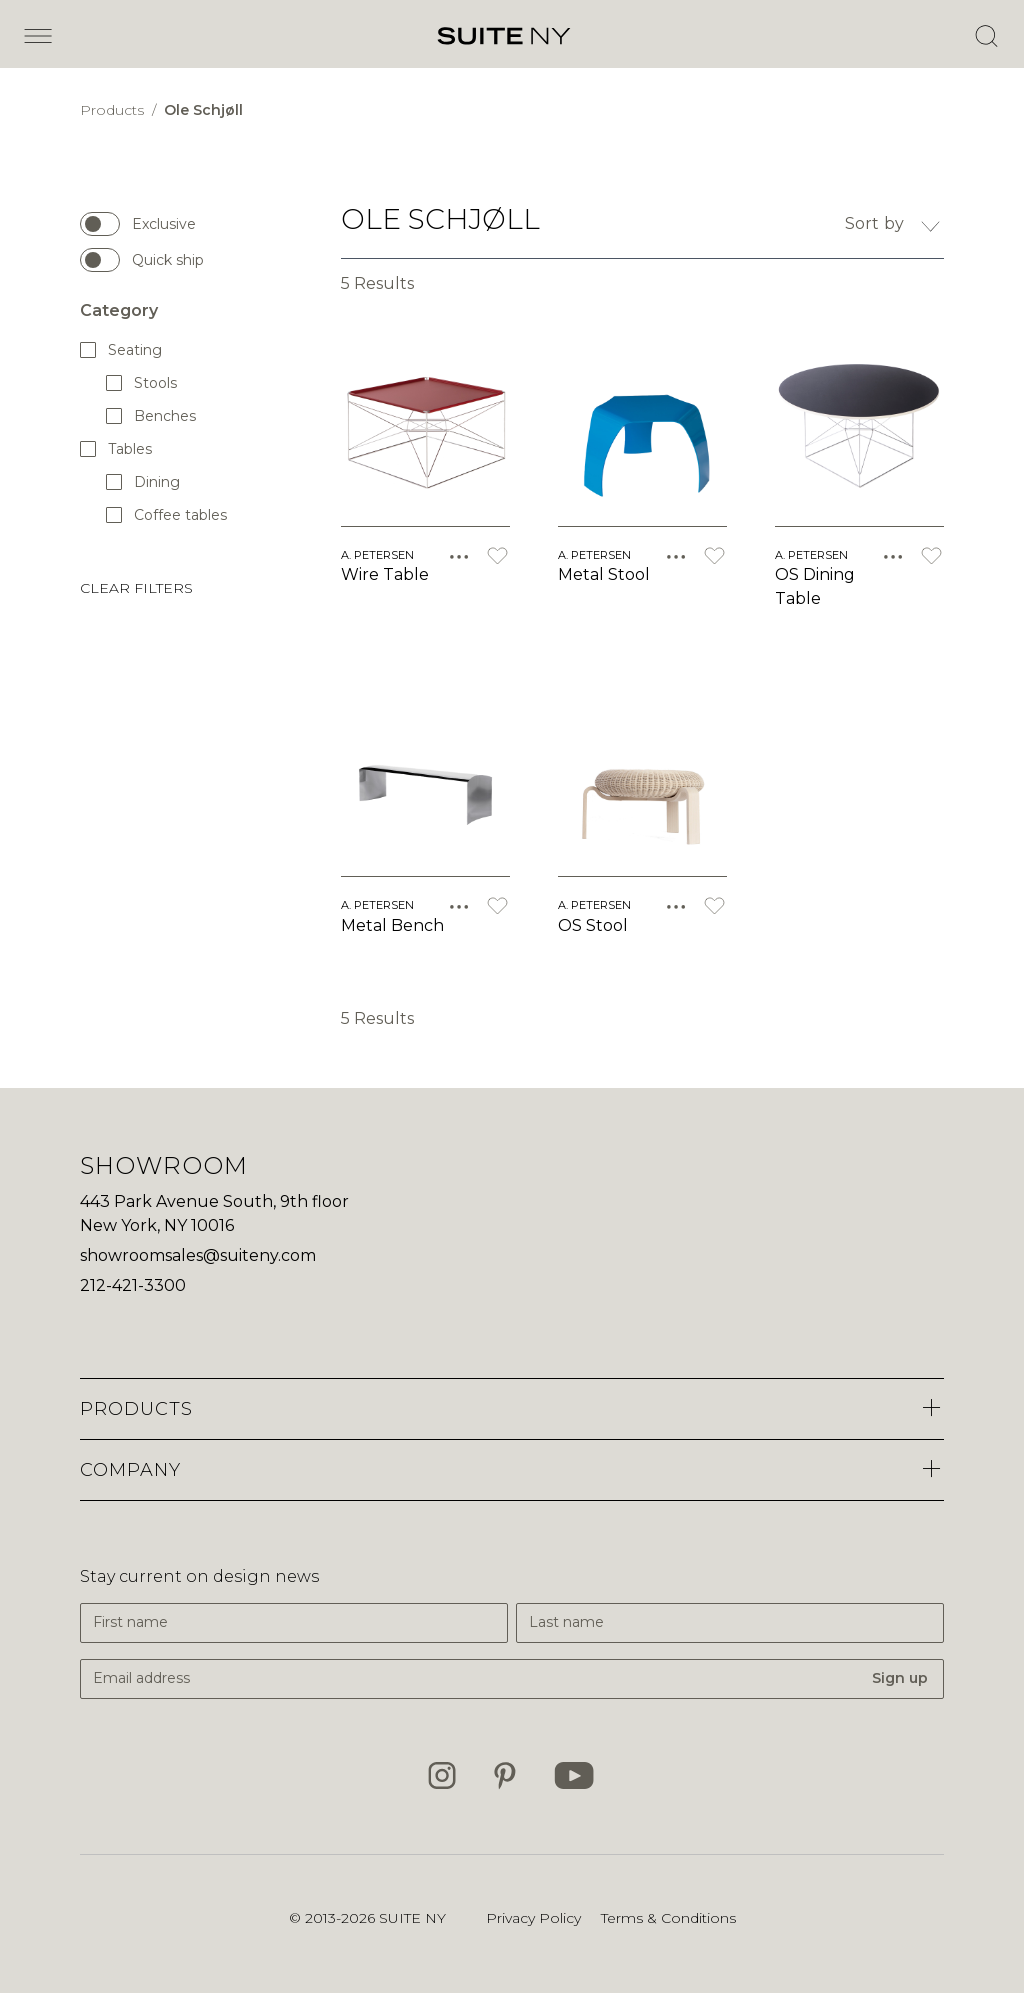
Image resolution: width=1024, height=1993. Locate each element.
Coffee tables (166, 514)
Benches (152, 415)
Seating (122, 349)
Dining (144, 481)
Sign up (900, 1678)
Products (114, 110)
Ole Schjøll (203, 110)
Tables (117, 448)
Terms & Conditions (668, 1918)
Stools (142, 382)
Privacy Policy (533, 1918)
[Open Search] (986, 36)
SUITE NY (412, 1918)
